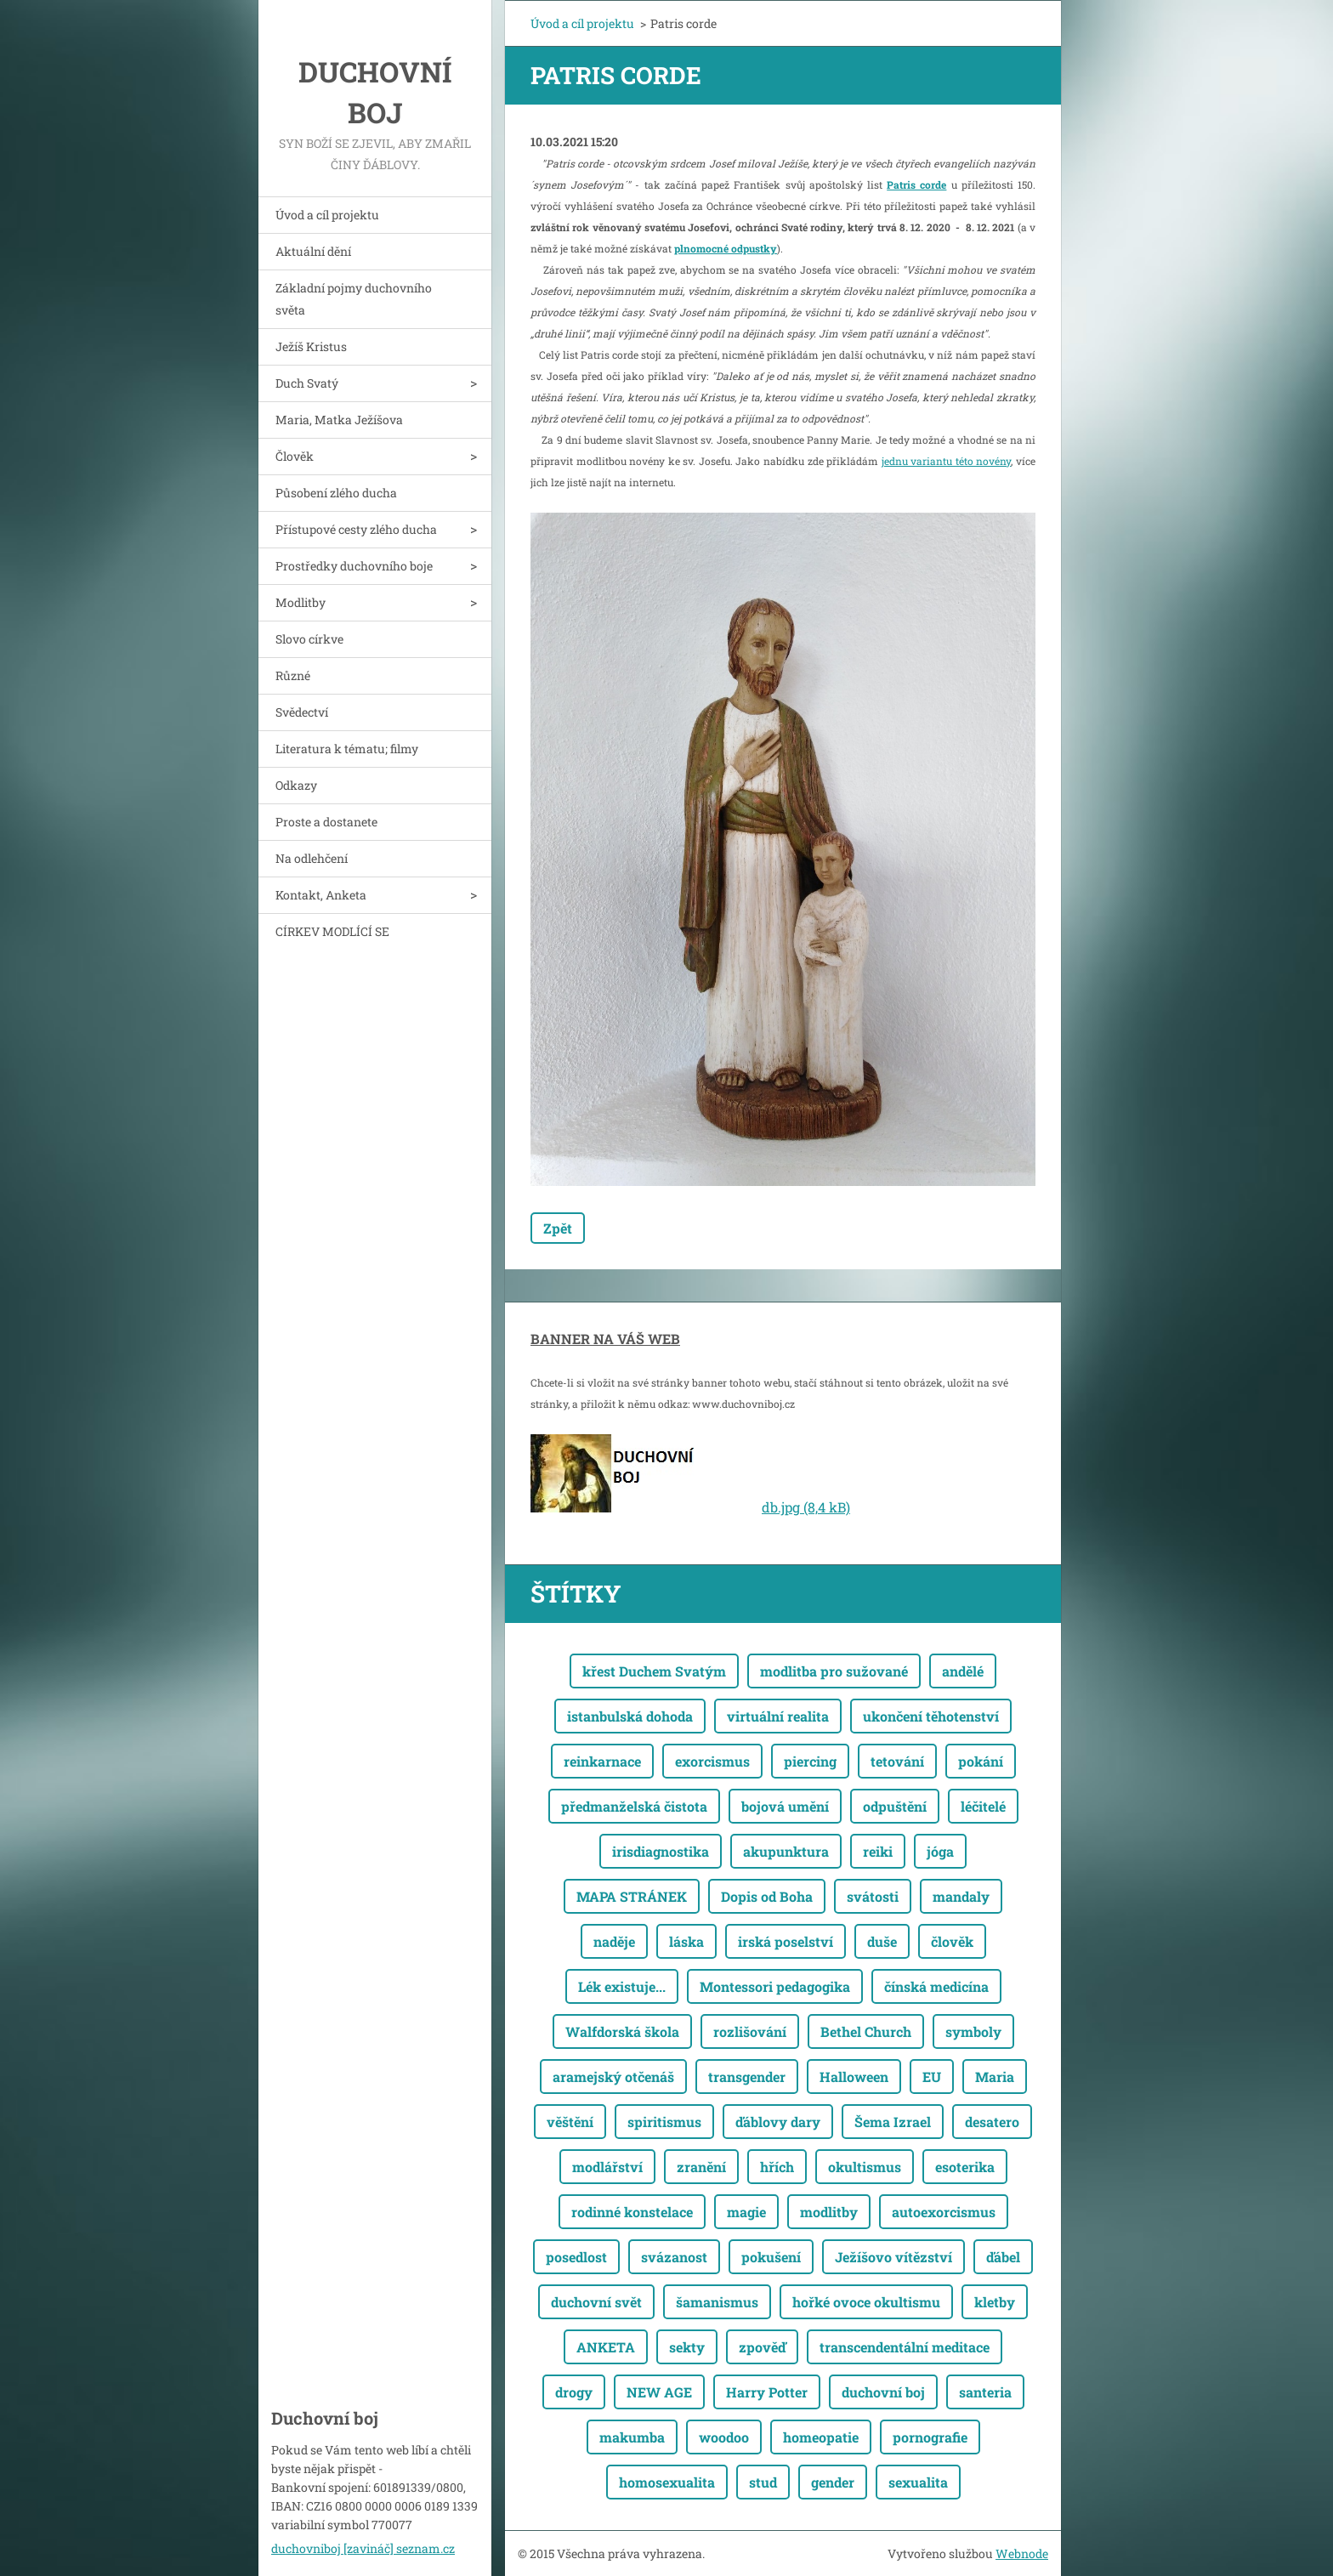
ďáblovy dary (777, 2122)
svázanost (674, 2257)
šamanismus (717, 2302)
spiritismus (664, 2122)
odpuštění (895, 1806)
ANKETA (605, 2347)
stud (763, 2482)
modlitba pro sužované (834, 1671)
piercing (810, 1761)
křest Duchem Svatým (654, 1671)
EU (931, 2076)
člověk (952, 1941)
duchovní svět (596, 2302)
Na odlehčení (311, 858)
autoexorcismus (943, 2212)
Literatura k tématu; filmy (346, 748)
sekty (687, 2347)
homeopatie (821, 2437)
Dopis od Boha (767, 1896)
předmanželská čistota (634, 1806)
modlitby (829, 2212)
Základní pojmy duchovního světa (353, 299)
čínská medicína (936, 1986)
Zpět (557, 1228)
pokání (980, 1761)
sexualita (918, 2482)
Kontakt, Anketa (320, 895)
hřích (777, 2167)
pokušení (771, 2257)
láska (686, 1941)
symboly (973, 2031)
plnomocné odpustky (725, 248)
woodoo (724, 2437)
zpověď (762, 2347)
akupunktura (786, 1851)
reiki (878, 1851)
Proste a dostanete (326, 822)
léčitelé (983, 1806)
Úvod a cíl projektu (327, 215)
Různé (292, 675)
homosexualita (667, 2482)
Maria (994, 2076)
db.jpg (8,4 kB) (806, 1507)
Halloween (854, 2076)
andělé (963, 1671)
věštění (570, 2122)
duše (882, 1941)
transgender (747, 2076)
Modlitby (300, 602)
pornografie (930, 2437)
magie (746, 2212)
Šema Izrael (892, 2122)
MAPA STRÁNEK (631, 1896)
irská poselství (785, 1941)
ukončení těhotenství (931, 1716)
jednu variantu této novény (947, 461)
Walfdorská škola (622, 2031)
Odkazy (296, 785)
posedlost (576, 2257)
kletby (994, 2302)
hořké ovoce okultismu (866, 2302)
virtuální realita (778, 1716)
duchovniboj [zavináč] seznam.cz (363, 2548)
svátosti (873, 1896)
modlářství (607, 2167)
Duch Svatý (306, 383)
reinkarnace (602, 1761)
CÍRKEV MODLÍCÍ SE (332, 931)
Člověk (294, 456)
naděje (614, 1941)
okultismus (864, 2167)
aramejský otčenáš (613, 2076)
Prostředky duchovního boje (354, 566)
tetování (897, 1761)
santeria (985, 2392)
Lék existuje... (622, 1986)
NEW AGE (659, 2392)
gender (832, 2482)
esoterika (965, 2167)
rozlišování (749, 2031)
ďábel (1003, 2257)
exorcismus (712, 1761)
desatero (992, 2122)
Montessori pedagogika (775, 1986)
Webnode (1021, 2553)
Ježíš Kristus (311, 346)
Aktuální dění (313, 251)
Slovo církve (309, 639)
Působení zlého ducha (336, 493)
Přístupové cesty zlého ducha (356, 529)
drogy (574, 2392)
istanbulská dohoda (630, 1716)
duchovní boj (883, 2392)
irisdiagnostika (660, 1851)
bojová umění (785, 1806)
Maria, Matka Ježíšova (339, 419)
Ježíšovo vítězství (893, 2257)
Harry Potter (767, 2392)
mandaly (961, 1896)
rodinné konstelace (632, 2212)
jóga (940, 1851)
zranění (701, 2167)
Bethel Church (865, 2031)
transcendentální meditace (905, 2347)
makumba (632, 2437)
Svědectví (301, 712)
